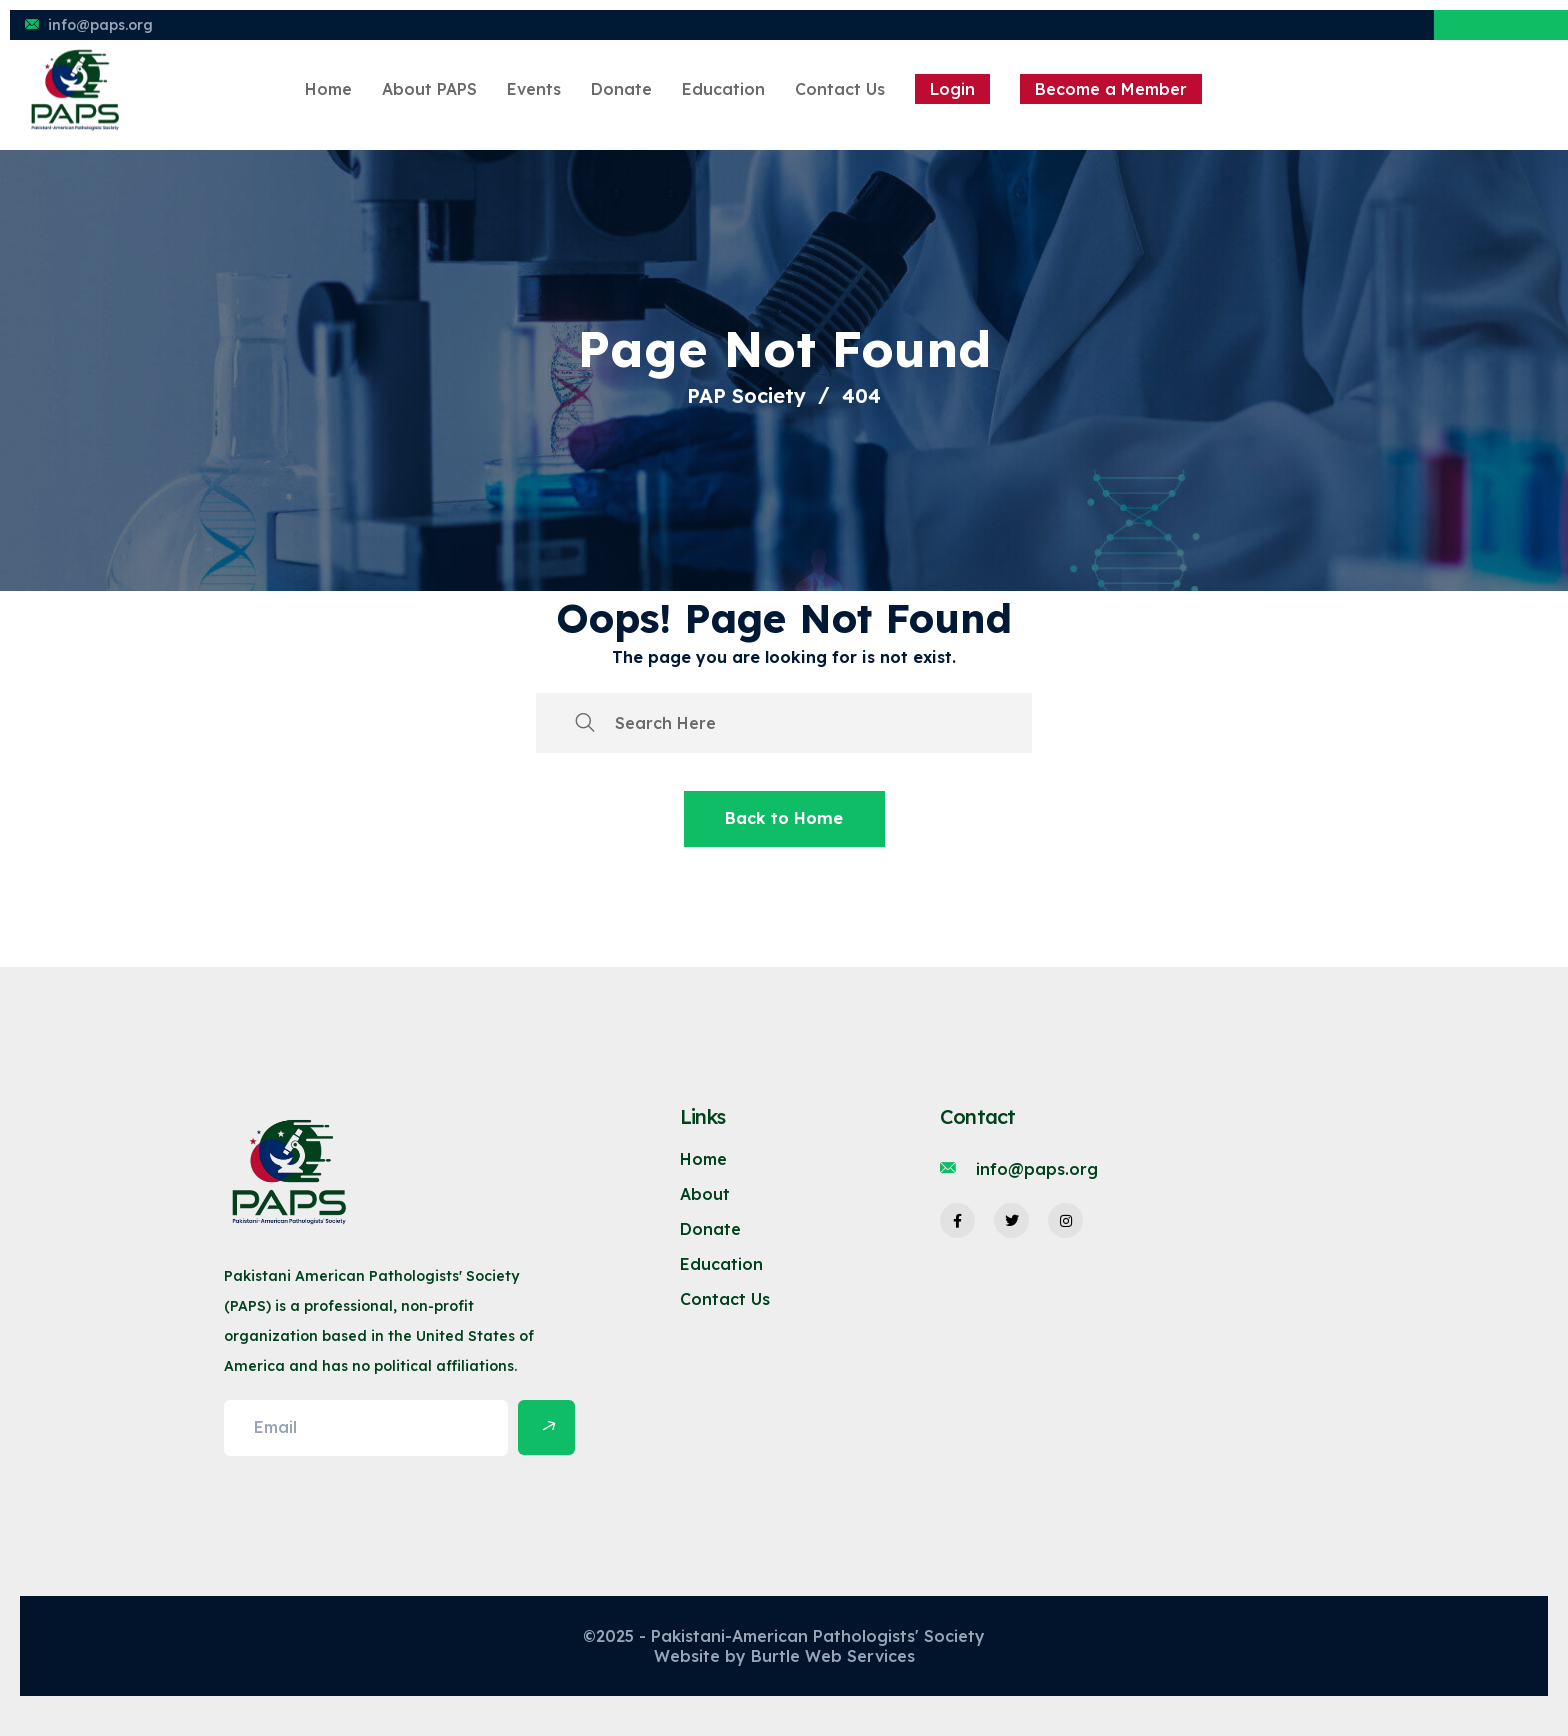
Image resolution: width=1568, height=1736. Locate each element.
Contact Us (840, 89)
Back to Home (784, 818)
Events (534, 89)
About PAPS (429, 89)
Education (723, 89)
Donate (621, 89)
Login (952, 89)
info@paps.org (100, 25)
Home (328, 89)
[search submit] (585, 723)
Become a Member (1111, 89)
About (705, 1194)
